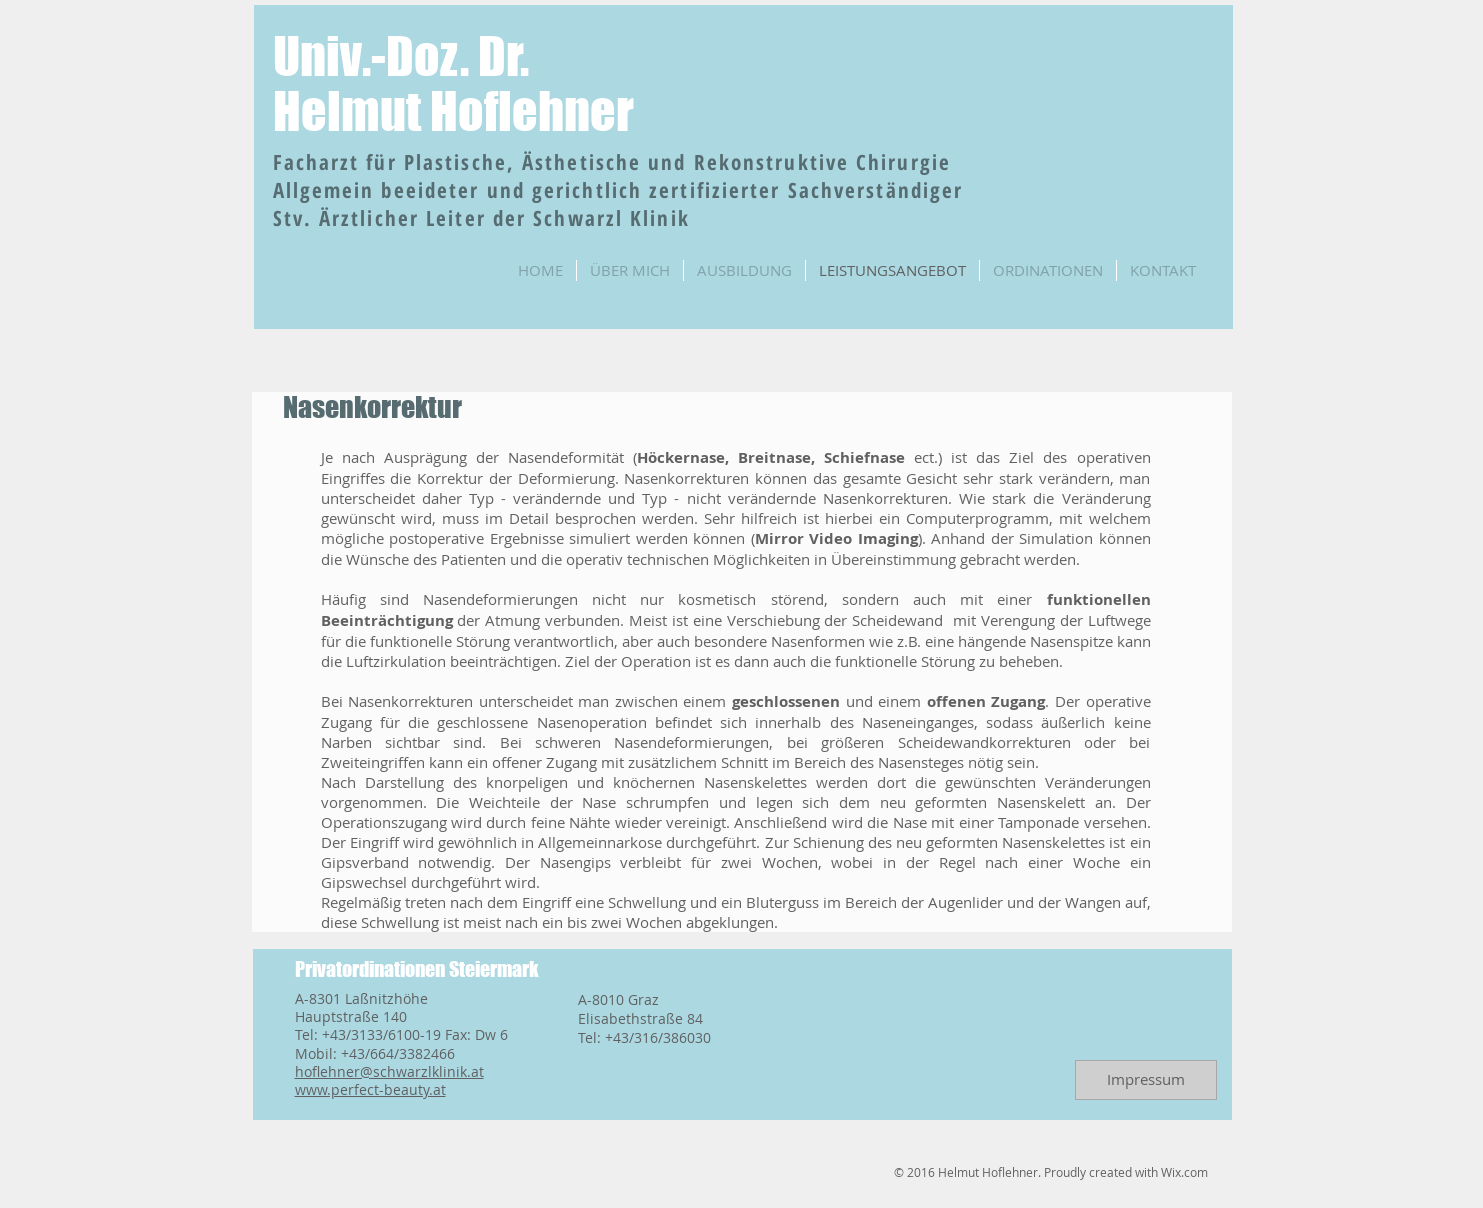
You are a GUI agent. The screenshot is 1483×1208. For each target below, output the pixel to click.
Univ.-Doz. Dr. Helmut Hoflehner (453, 84)
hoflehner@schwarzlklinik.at (389, 1071)
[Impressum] (1146, 1080)
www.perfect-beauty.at (370, 1089)
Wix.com (1184, 1172)
